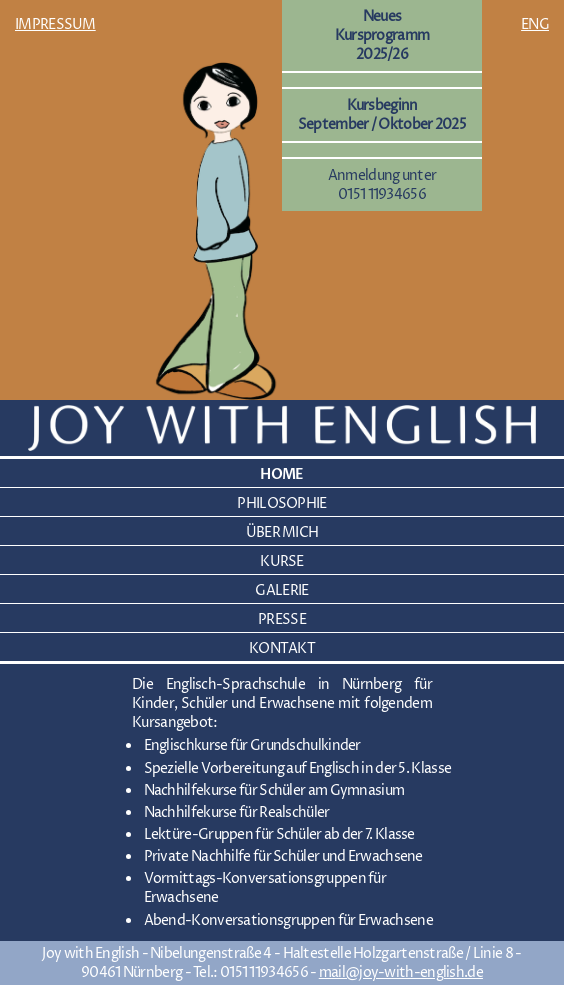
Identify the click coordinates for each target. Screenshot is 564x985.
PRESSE (282, 619)
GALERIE (281, 590)
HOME (281, 474)
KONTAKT (282, 648)
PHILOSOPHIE (281, 503)
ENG (535, 24)
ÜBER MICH (282, 532)
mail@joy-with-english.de (401, 972)
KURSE (282, 561)
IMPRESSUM (55, 24)
